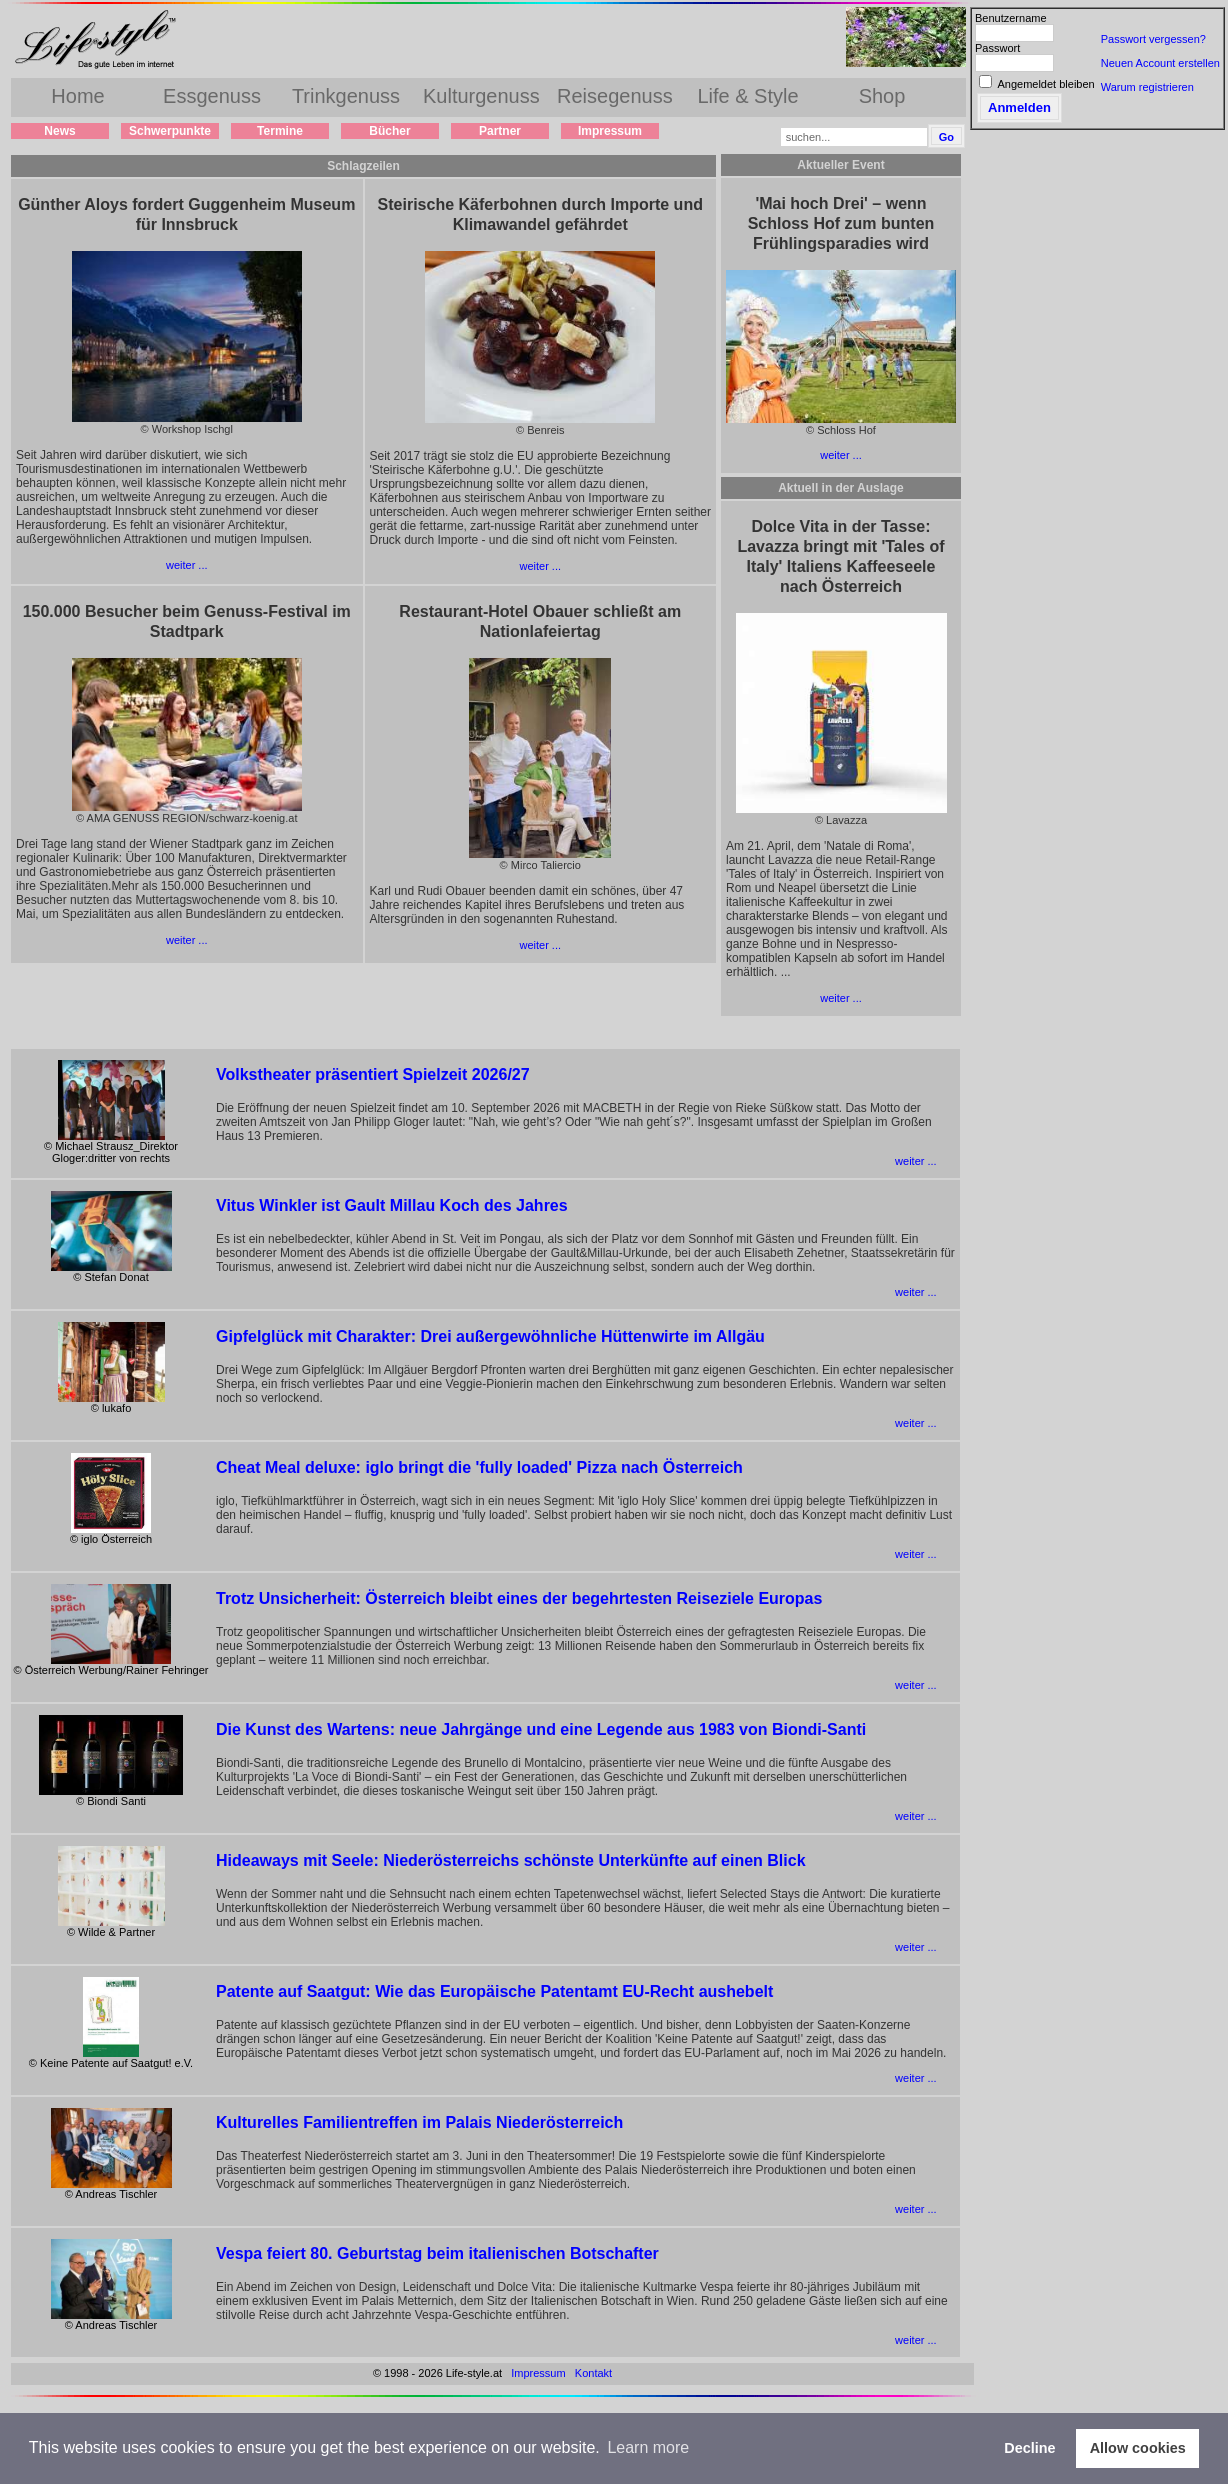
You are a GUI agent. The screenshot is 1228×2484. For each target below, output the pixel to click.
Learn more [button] (648, 2447)
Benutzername (1011, 18)
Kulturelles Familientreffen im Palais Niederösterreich (419, 2122)
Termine (280, 131)
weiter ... (187, 565)
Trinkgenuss (346, 96)
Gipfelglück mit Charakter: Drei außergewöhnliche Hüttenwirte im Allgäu (490, 1336)
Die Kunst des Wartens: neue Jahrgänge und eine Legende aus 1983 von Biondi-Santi (541, 1729)
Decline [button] (1029, 2448)
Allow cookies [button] (1138, 2448)
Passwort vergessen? (1153, 39)
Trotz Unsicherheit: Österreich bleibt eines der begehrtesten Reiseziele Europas (519, 1598)
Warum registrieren (1147, 87)
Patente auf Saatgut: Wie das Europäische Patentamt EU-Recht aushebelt (494, 1991)
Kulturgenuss (481, 96)
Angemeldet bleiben (1045, 84)
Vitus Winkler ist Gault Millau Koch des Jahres (392, 1205)
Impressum (610, 131)
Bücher (389, 131)
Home (77, 96)
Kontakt (593, 2373)
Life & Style (747, 96)
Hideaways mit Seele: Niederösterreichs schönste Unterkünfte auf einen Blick (511, 1860)
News (59, 131)
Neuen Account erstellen (1160, 63)
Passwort (997, 48)
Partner (500, 131)
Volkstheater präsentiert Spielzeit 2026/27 (373, 1074)
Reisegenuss (615, 96)
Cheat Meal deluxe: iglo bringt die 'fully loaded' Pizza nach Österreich (479, 1467)
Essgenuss (212, 96)
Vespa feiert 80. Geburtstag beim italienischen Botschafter (437, 2253)
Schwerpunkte (170, 131)
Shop (882, 96)
